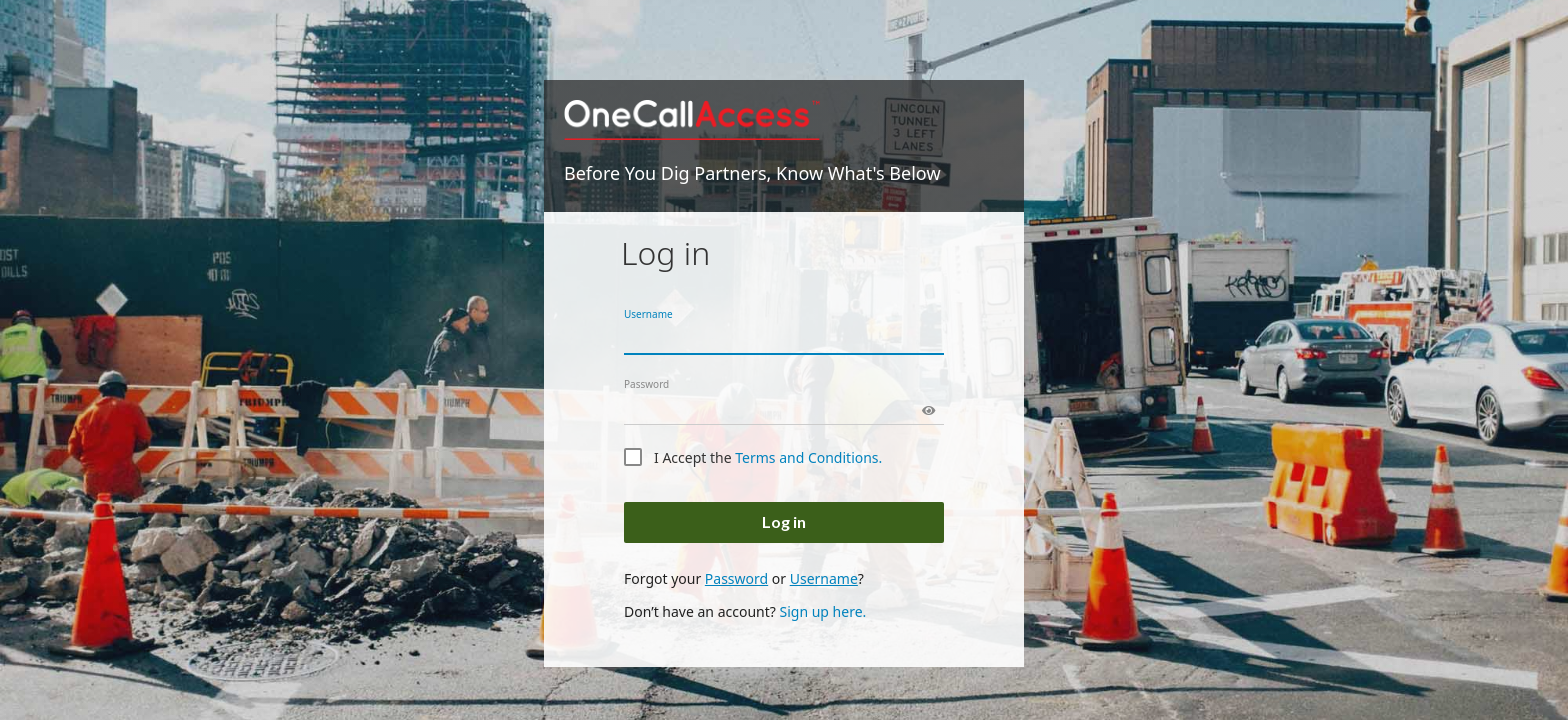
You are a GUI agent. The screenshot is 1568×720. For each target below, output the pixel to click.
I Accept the (768, 457)
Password (646, 384)
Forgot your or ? (744, 578)
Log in (784, 521)
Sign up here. (822, 611)
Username (648, 314)
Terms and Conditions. (808, 457)
